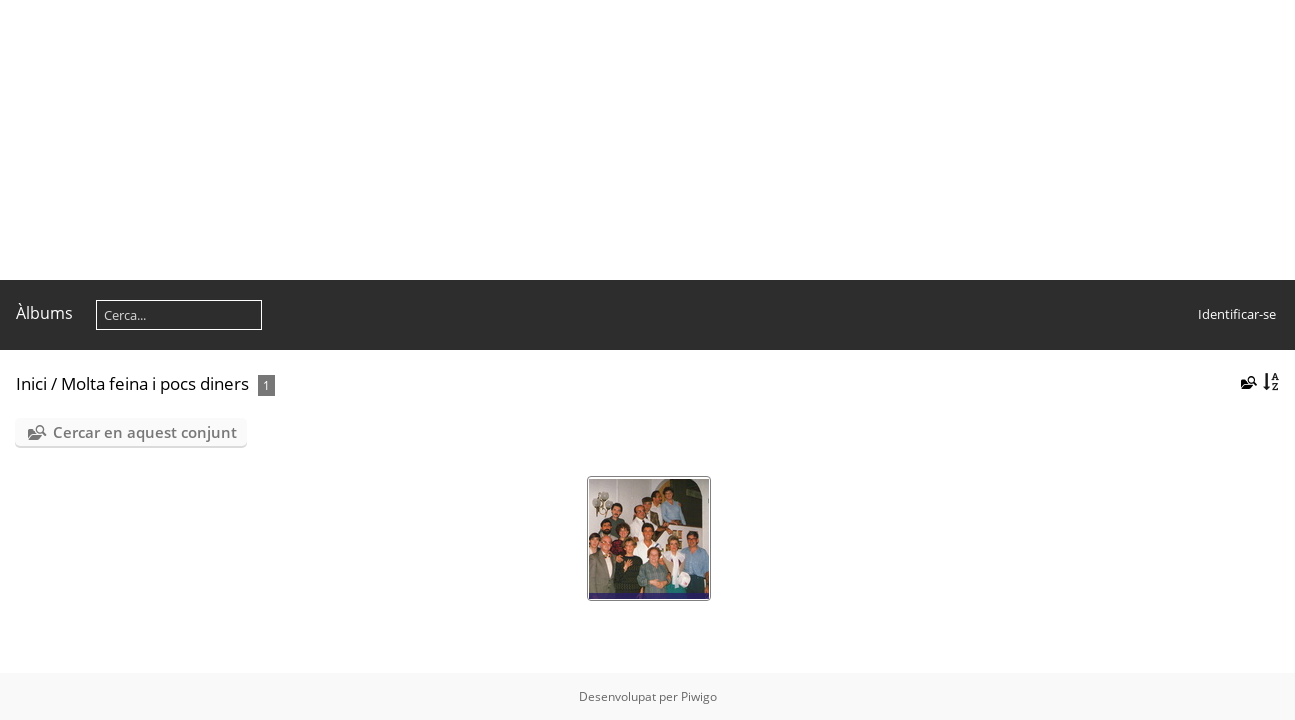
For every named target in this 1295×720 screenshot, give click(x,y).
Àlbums (44, 313)
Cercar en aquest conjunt (145, 432)
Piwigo (699, 696)
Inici (31, 383)
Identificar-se (1237, 314)
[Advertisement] (600, 140)
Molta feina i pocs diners (155, 383)
